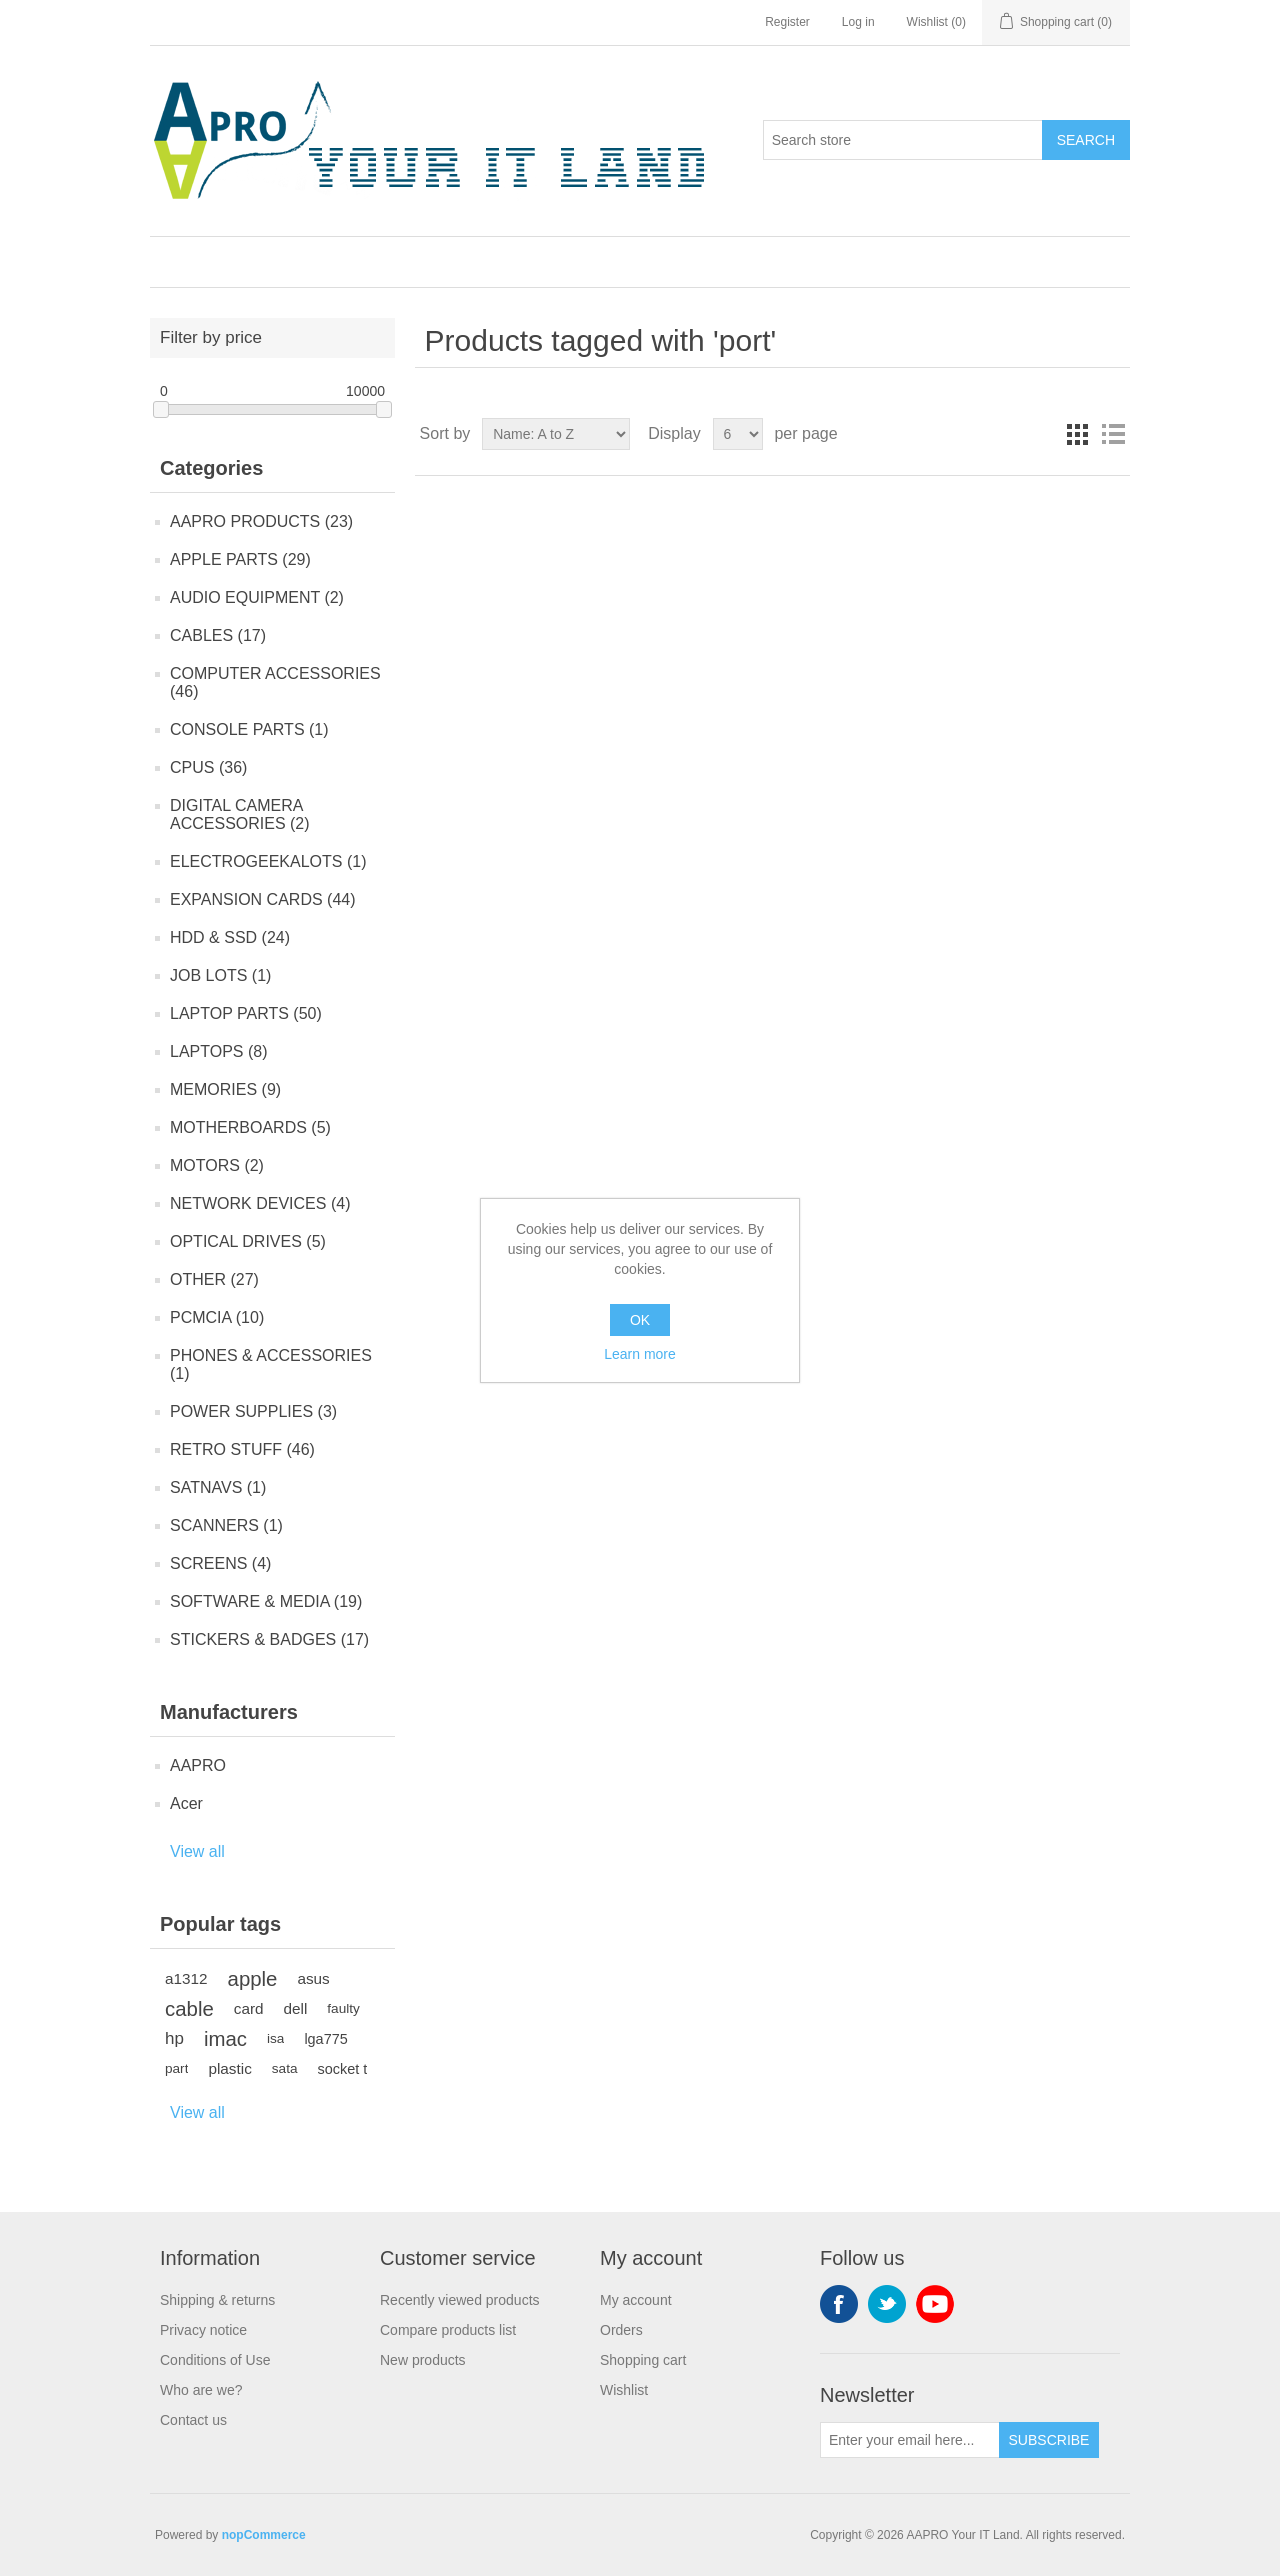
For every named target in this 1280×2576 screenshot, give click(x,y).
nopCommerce (264, 2535)
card (249, 2008)
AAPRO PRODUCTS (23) (261, 521)
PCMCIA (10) (217, 1317)
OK (640, 1320)
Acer (186, 1803)
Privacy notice (203, 2330)
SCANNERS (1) (226, 1525)
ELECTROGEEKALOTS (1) (268, 861)
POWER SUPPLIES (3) (253, 1411)
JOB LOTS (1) (220, 975)
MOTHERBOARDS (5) (250, 1127)
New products (423, 2360)
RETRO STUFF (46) (242, 1449)
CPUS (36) (208, 767)
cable (189, 2009)
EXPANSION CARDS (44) (263, 899)
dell (296, 2008)
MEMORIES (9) (225, 1089)
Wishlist (624, 2390)
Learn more (640, 1354)
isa (275, 2038)
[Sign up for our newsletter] (910, 2440)
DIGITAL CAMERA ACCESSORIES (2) (240, 814)
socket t (343, 2069)
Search (1086, 140)
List (1113, 434)
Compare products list (448, 2330)
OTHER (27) (214, 1279)
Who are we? (201, 2390)
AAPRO (198, 1765)
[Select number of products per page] (738, 434)
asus (313, 1978)
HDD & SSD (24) (230, 937)
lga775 (325, 2039)
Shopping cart (643, 2360)
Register (787, 22)
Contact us (193, 2420)
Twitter (887, 2304)
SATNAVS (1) (218, 1487)
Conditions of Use (215, 2360)
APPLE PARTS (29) (240, 559)
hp (174, 2038)
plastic (229, 2068)
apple (253, 1979)
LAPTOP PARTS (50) (246, 1013)
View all (197, 1851)
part (176, 2068)
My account (636, 2300)
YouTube (935, 2304)
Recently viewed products (460, 2300)
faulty (343, 2008)
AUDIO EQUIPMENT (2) (257, 597)
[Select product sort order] (556, 434)
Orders (621, 2330)
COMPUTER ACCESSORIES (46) (275, 682)
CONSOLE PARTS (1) (249, 729)
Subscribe (1049, 2440)
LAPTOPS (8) (219, 1051)
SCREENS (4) (220, 1563)
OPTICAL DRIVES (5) (248, 1241)
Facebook (839, 2304)
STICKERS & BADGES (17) (269, 1639)
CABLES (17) (218, 635)
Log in (858, 22)
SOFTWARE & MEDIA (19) (266, 1601)
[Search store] (903, 140)
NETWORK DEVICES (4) (260, 1203)
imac (225, 2039)
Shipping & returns (217, 2300)
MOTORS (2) (217, 1165)
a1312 (186, 1978)
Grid (1077, 434)
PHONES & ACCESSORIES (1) (271, 1364)
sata (285, 2068)
